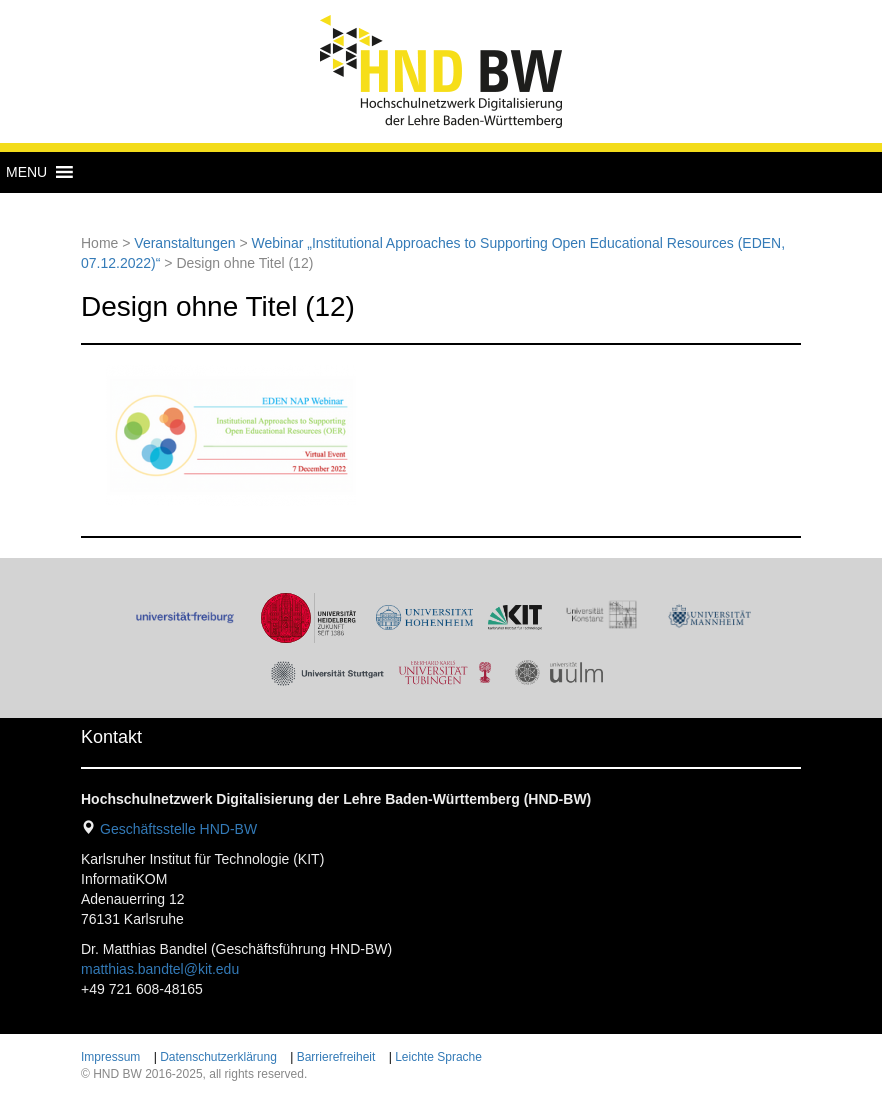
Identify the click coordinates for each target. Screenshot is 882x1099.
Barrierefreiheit (336, 1057)
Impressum (110, 1057)
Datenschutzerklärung (218, 1057)
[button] (26, 172)
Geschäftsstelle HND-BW (178, 829)
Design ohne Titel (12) (218, 306)
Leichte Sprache (438, 1057)
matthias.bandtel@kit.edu (160, 969)
